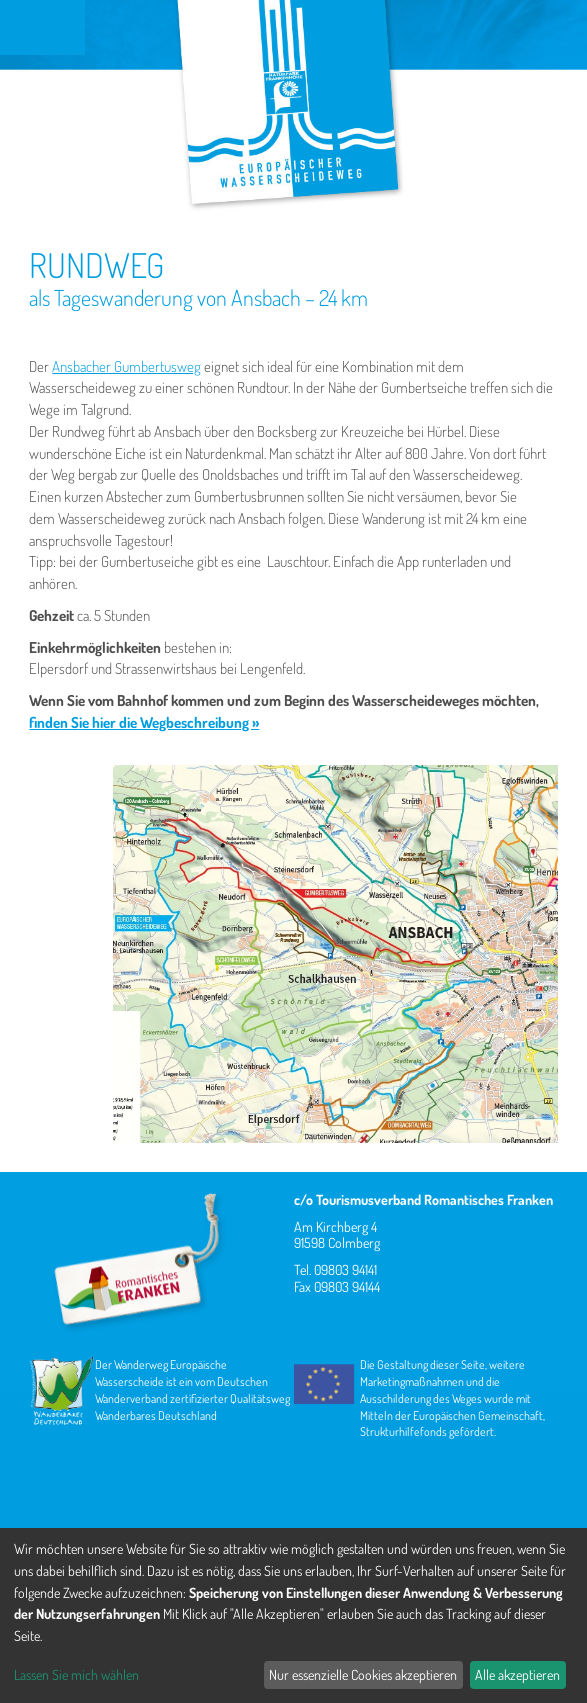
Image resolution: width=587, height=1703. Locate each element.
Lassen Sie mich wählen (76, 1674)
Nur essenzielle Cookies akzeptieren (363, 1674)
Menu (42, 27)
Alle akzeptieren (517, 1674)
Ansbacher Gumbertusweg (126, 366)
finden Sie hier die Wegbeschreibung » (144, 722)
